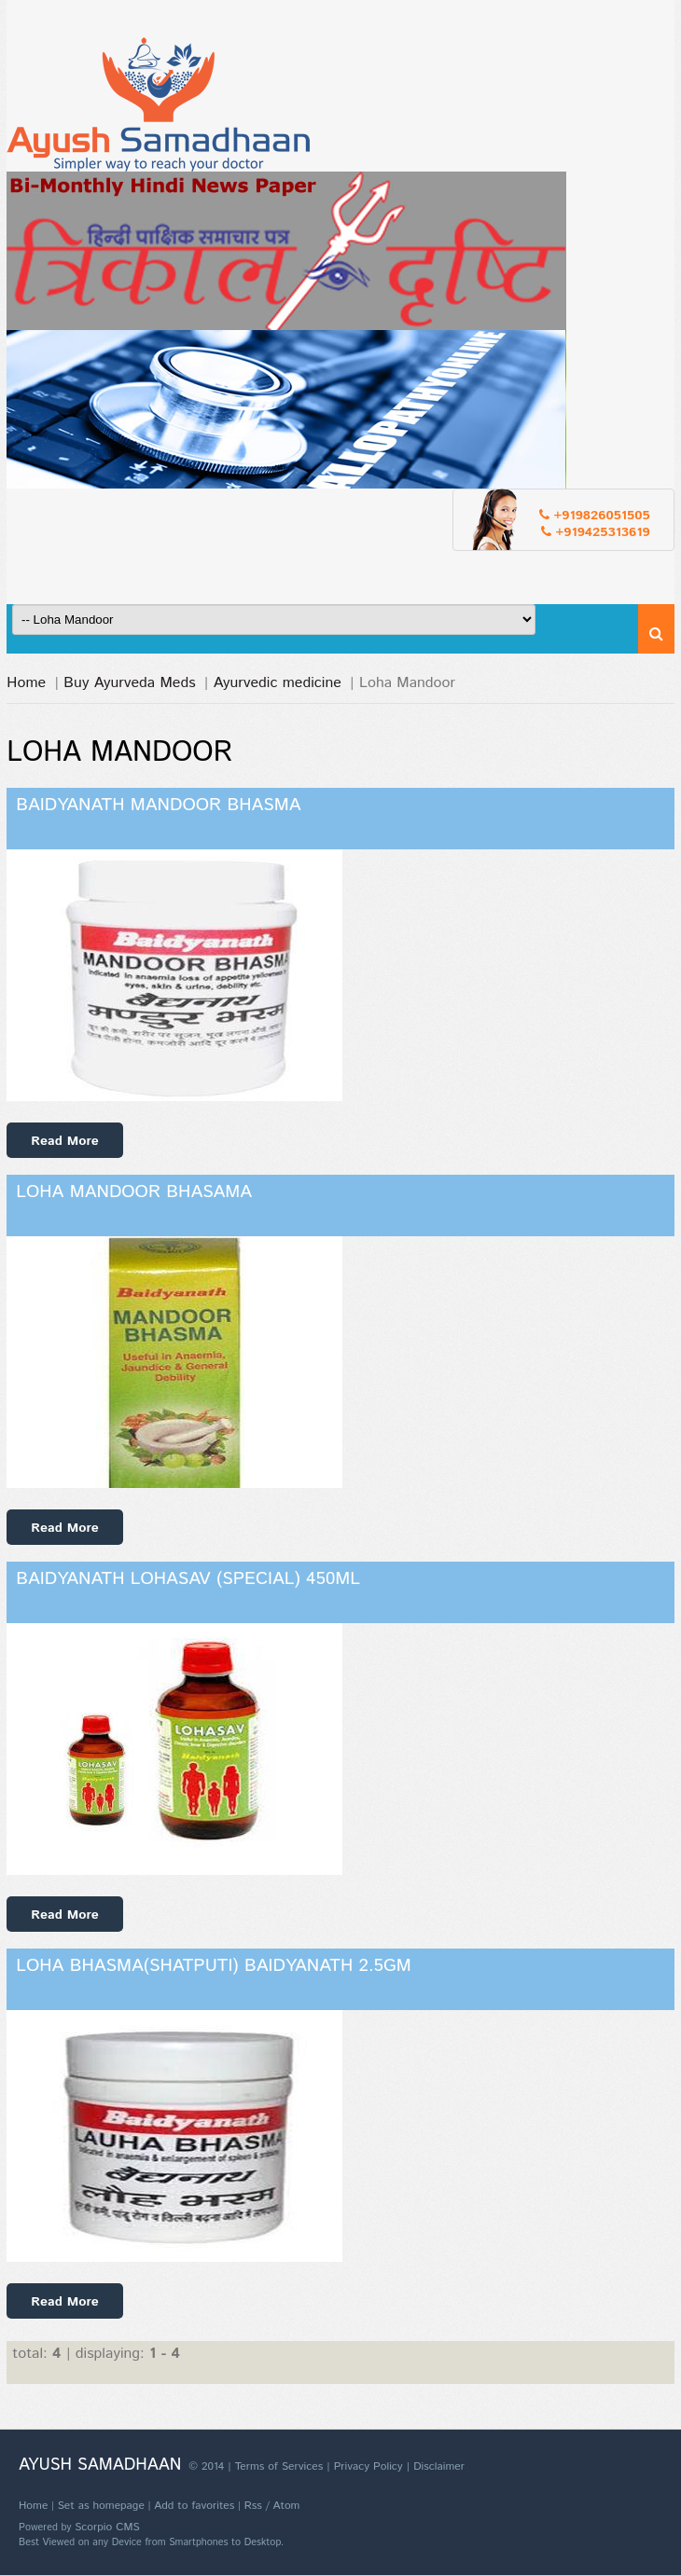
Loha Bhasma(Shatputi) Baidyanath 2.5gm (213, 1965)
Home (26, 683)
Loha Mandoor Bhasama (134, 1192)
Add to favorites (194, 2506)
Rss (253, 2506)
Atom (285, 2506)
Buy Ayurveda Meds (129, 683)
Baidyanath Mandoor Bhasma (158, 805)
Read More (65, 1141)
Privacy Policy (368, 2466)
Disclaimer (439, 2466)
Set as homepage (101, 2506)
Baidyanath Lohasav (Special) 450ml (188, 1578)
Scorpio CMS (107, 2527)
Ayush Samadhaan (100, 2465)
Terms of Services (279, 2466)
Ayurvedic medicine (277, 683)
